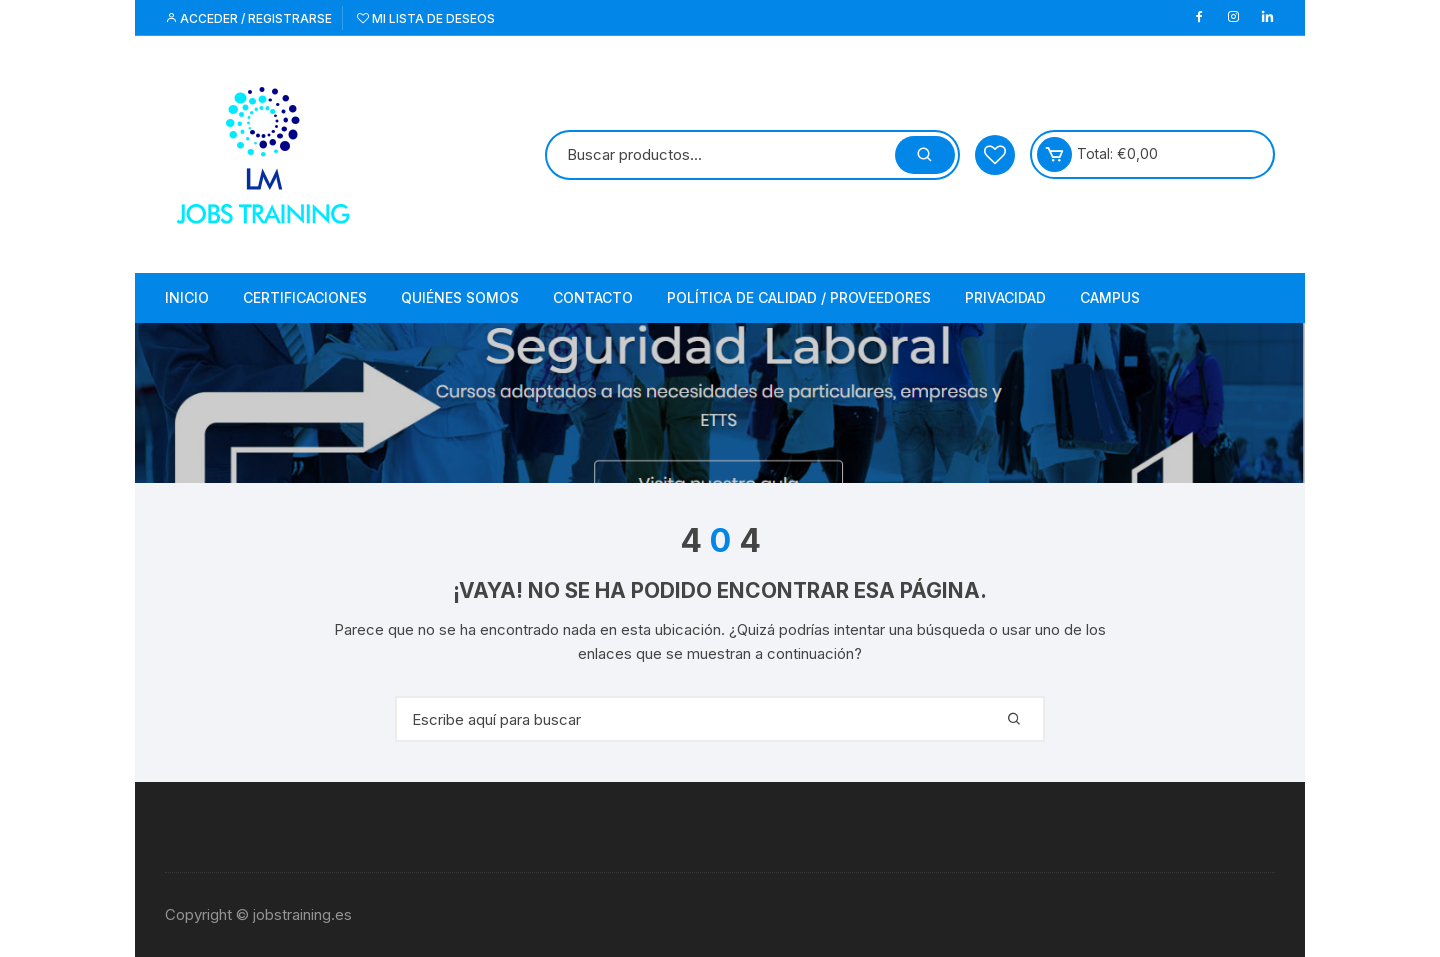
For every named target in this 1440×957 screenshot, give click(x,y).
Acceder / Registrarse (248, 18)
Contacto (593, 297)
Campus (1110, 297)
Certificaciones (305, 297)
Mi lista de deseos (426, 18)
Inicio (187, 297)
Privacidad (1005, 297)
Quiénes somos (460, 297)
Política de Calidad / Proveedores (799, 297)
